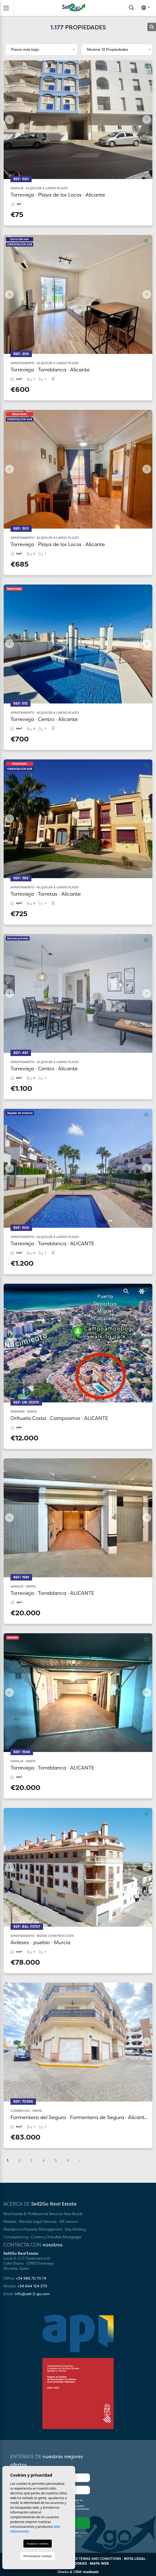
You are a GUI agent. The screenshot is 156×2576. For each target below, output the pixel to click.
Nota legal (135, 2558)
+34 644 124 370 (32, 2286)
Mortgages (72, 2236)
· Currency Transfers (45, 2236)
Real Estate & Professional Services (33, 2213)
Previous (9, 119)
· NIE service (68, 2221)
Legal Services (45, 2221)
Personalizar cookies (37, 2556)
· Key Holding (74, 2229)
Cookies (79, 2563)
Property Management (43, 2229)
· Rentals (24, 2221)
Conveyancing (16, 2236)
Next (146, 119)
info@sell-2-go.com (32, 2293)
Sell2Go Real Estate (73, 7)
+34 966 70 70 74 (31, 2278)
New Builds (73, 2213)
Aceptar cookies (38, 2543)
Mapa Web (99, 2563)
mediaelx (91, 2571)
